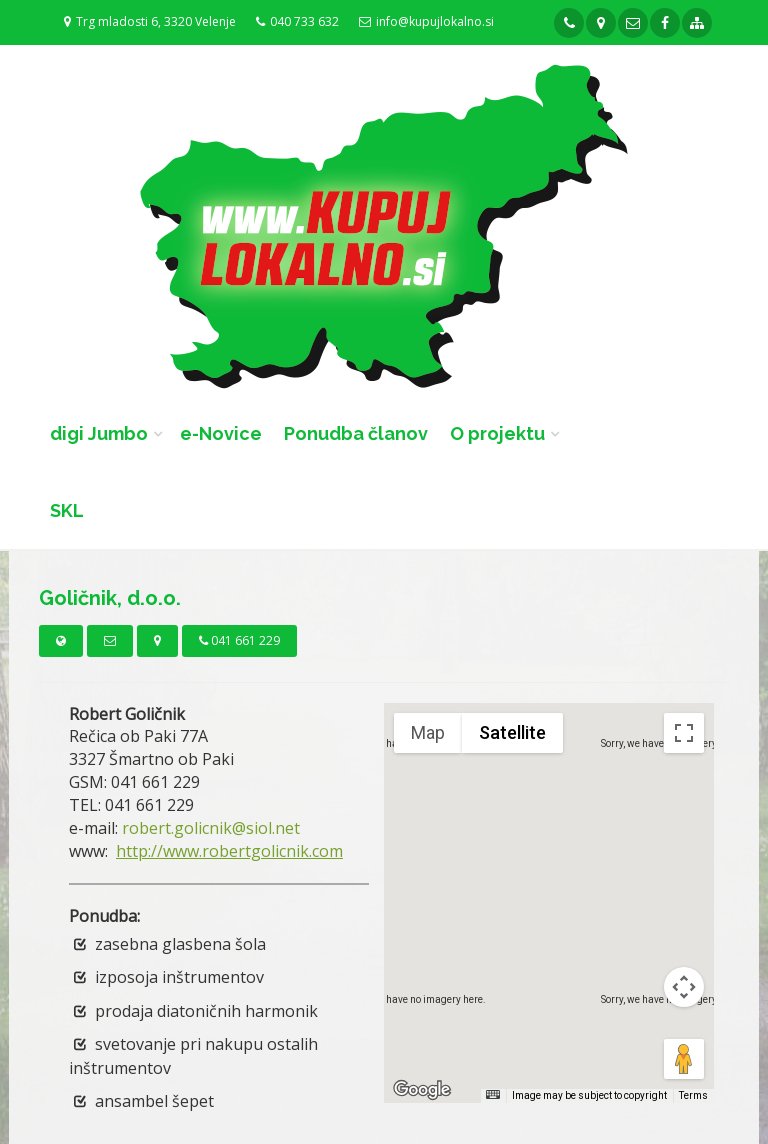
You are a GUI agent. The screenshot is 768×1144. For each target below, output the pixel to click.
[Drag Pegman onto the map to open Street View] (684, 1059)
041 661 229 (239, 640)
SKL (67, 510)
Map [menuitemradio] (428, 732)
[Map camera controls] (684, 987)
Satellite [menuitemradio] (512, 732)
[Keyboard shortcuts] (493, 1094)
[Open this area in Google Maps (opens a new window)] (422, 1090)
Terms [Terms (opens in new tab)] (693, 1095)
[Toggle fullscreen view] (684, 733)
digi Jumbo (99, 433)
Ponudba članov (356, 433)
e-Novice (221, 433)
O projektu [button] (497, 433)
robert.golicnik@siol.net (211, 828)
